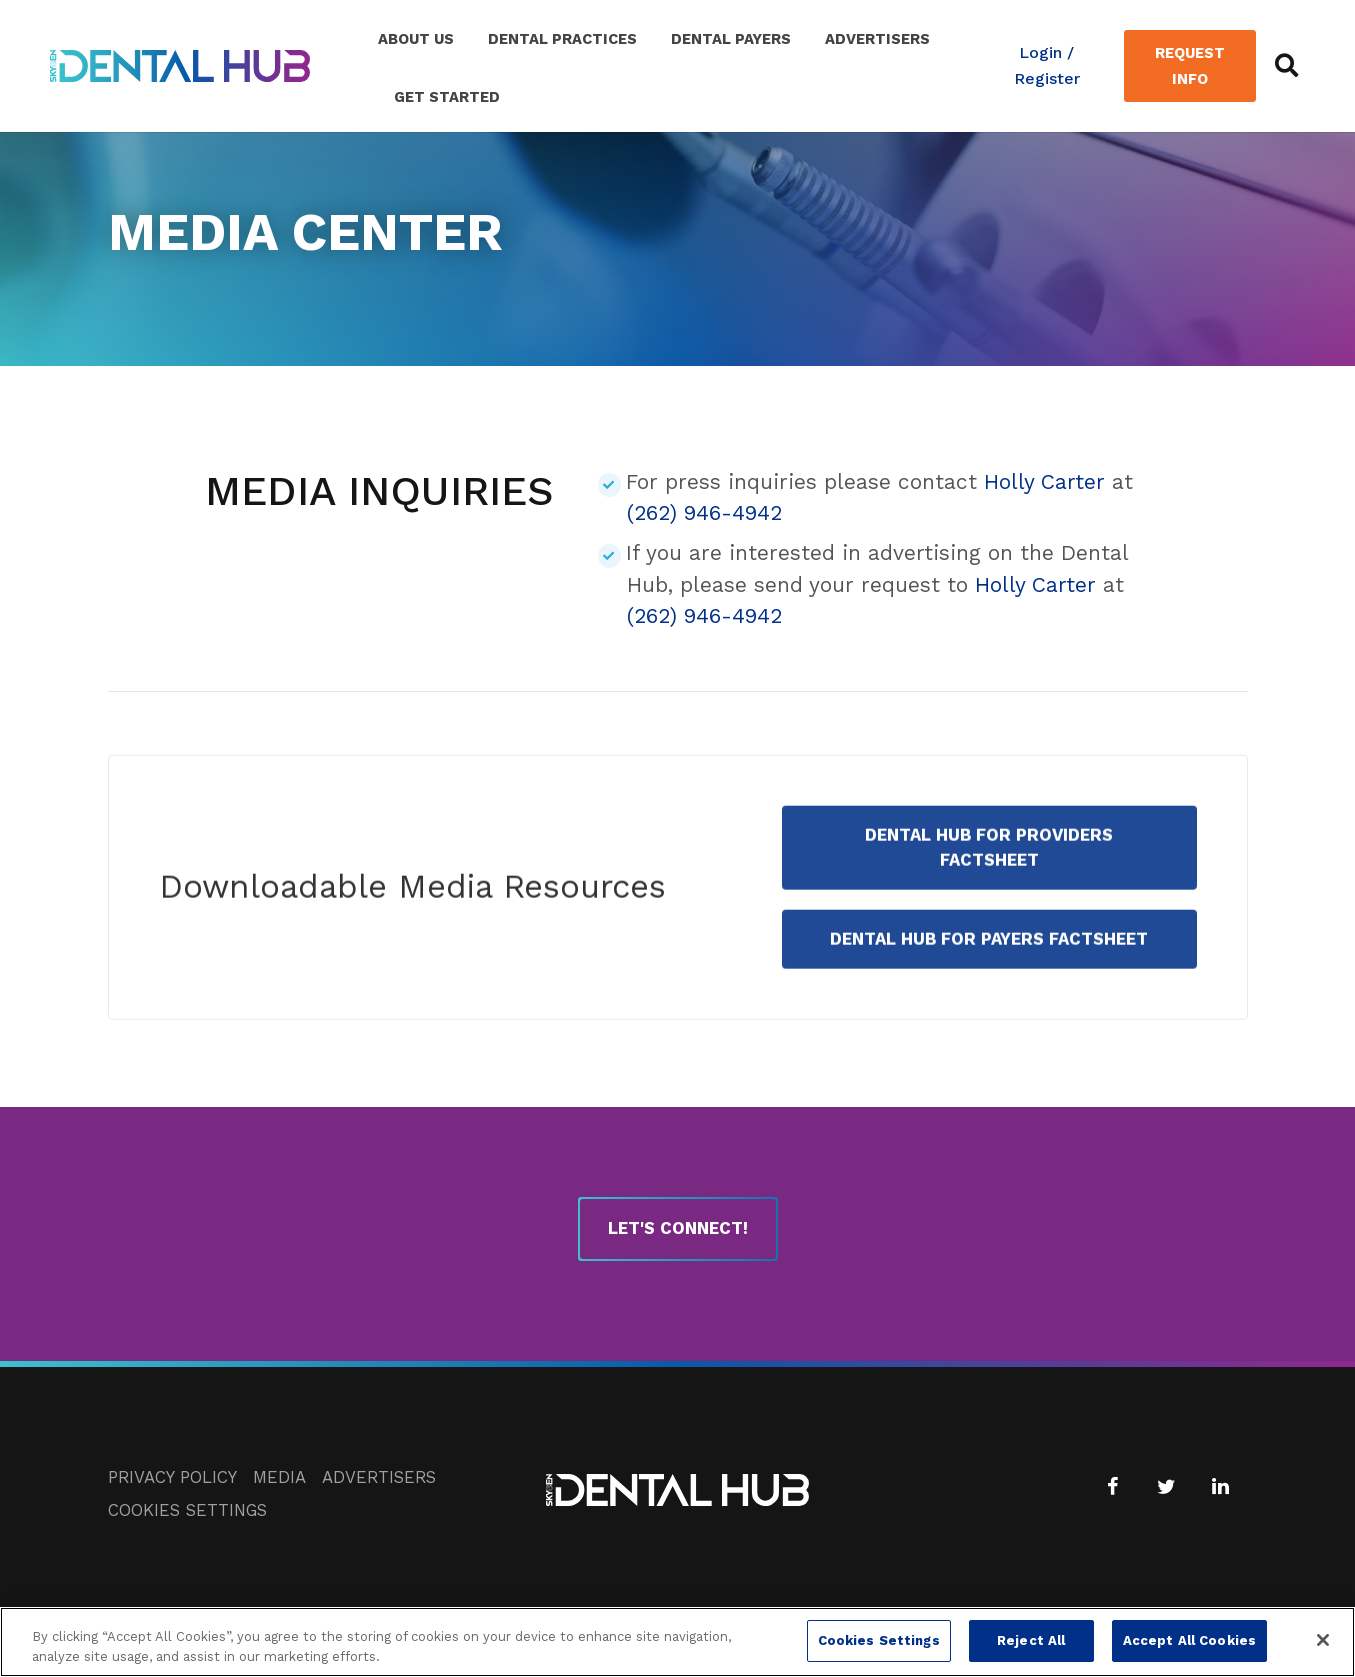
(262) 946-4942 (704, 512)
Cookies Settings (187, 1510)
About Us (416, 39)
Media (279, 1477)
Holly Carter (1044, 481)
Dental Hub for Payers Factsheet (989, 972)
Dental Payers (731, 39)
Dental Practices (562, 39)
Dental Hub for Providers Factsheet (989, 880)
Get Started (447, 97)
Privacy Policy (172, 1477)
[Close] (1323, 1649)
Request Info (1190, 66)
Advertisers (877, 39)
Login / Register (1047, 65)
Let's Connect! (678, 1228)
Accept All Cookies (1189, 1649)
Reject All (1031, 1649)
